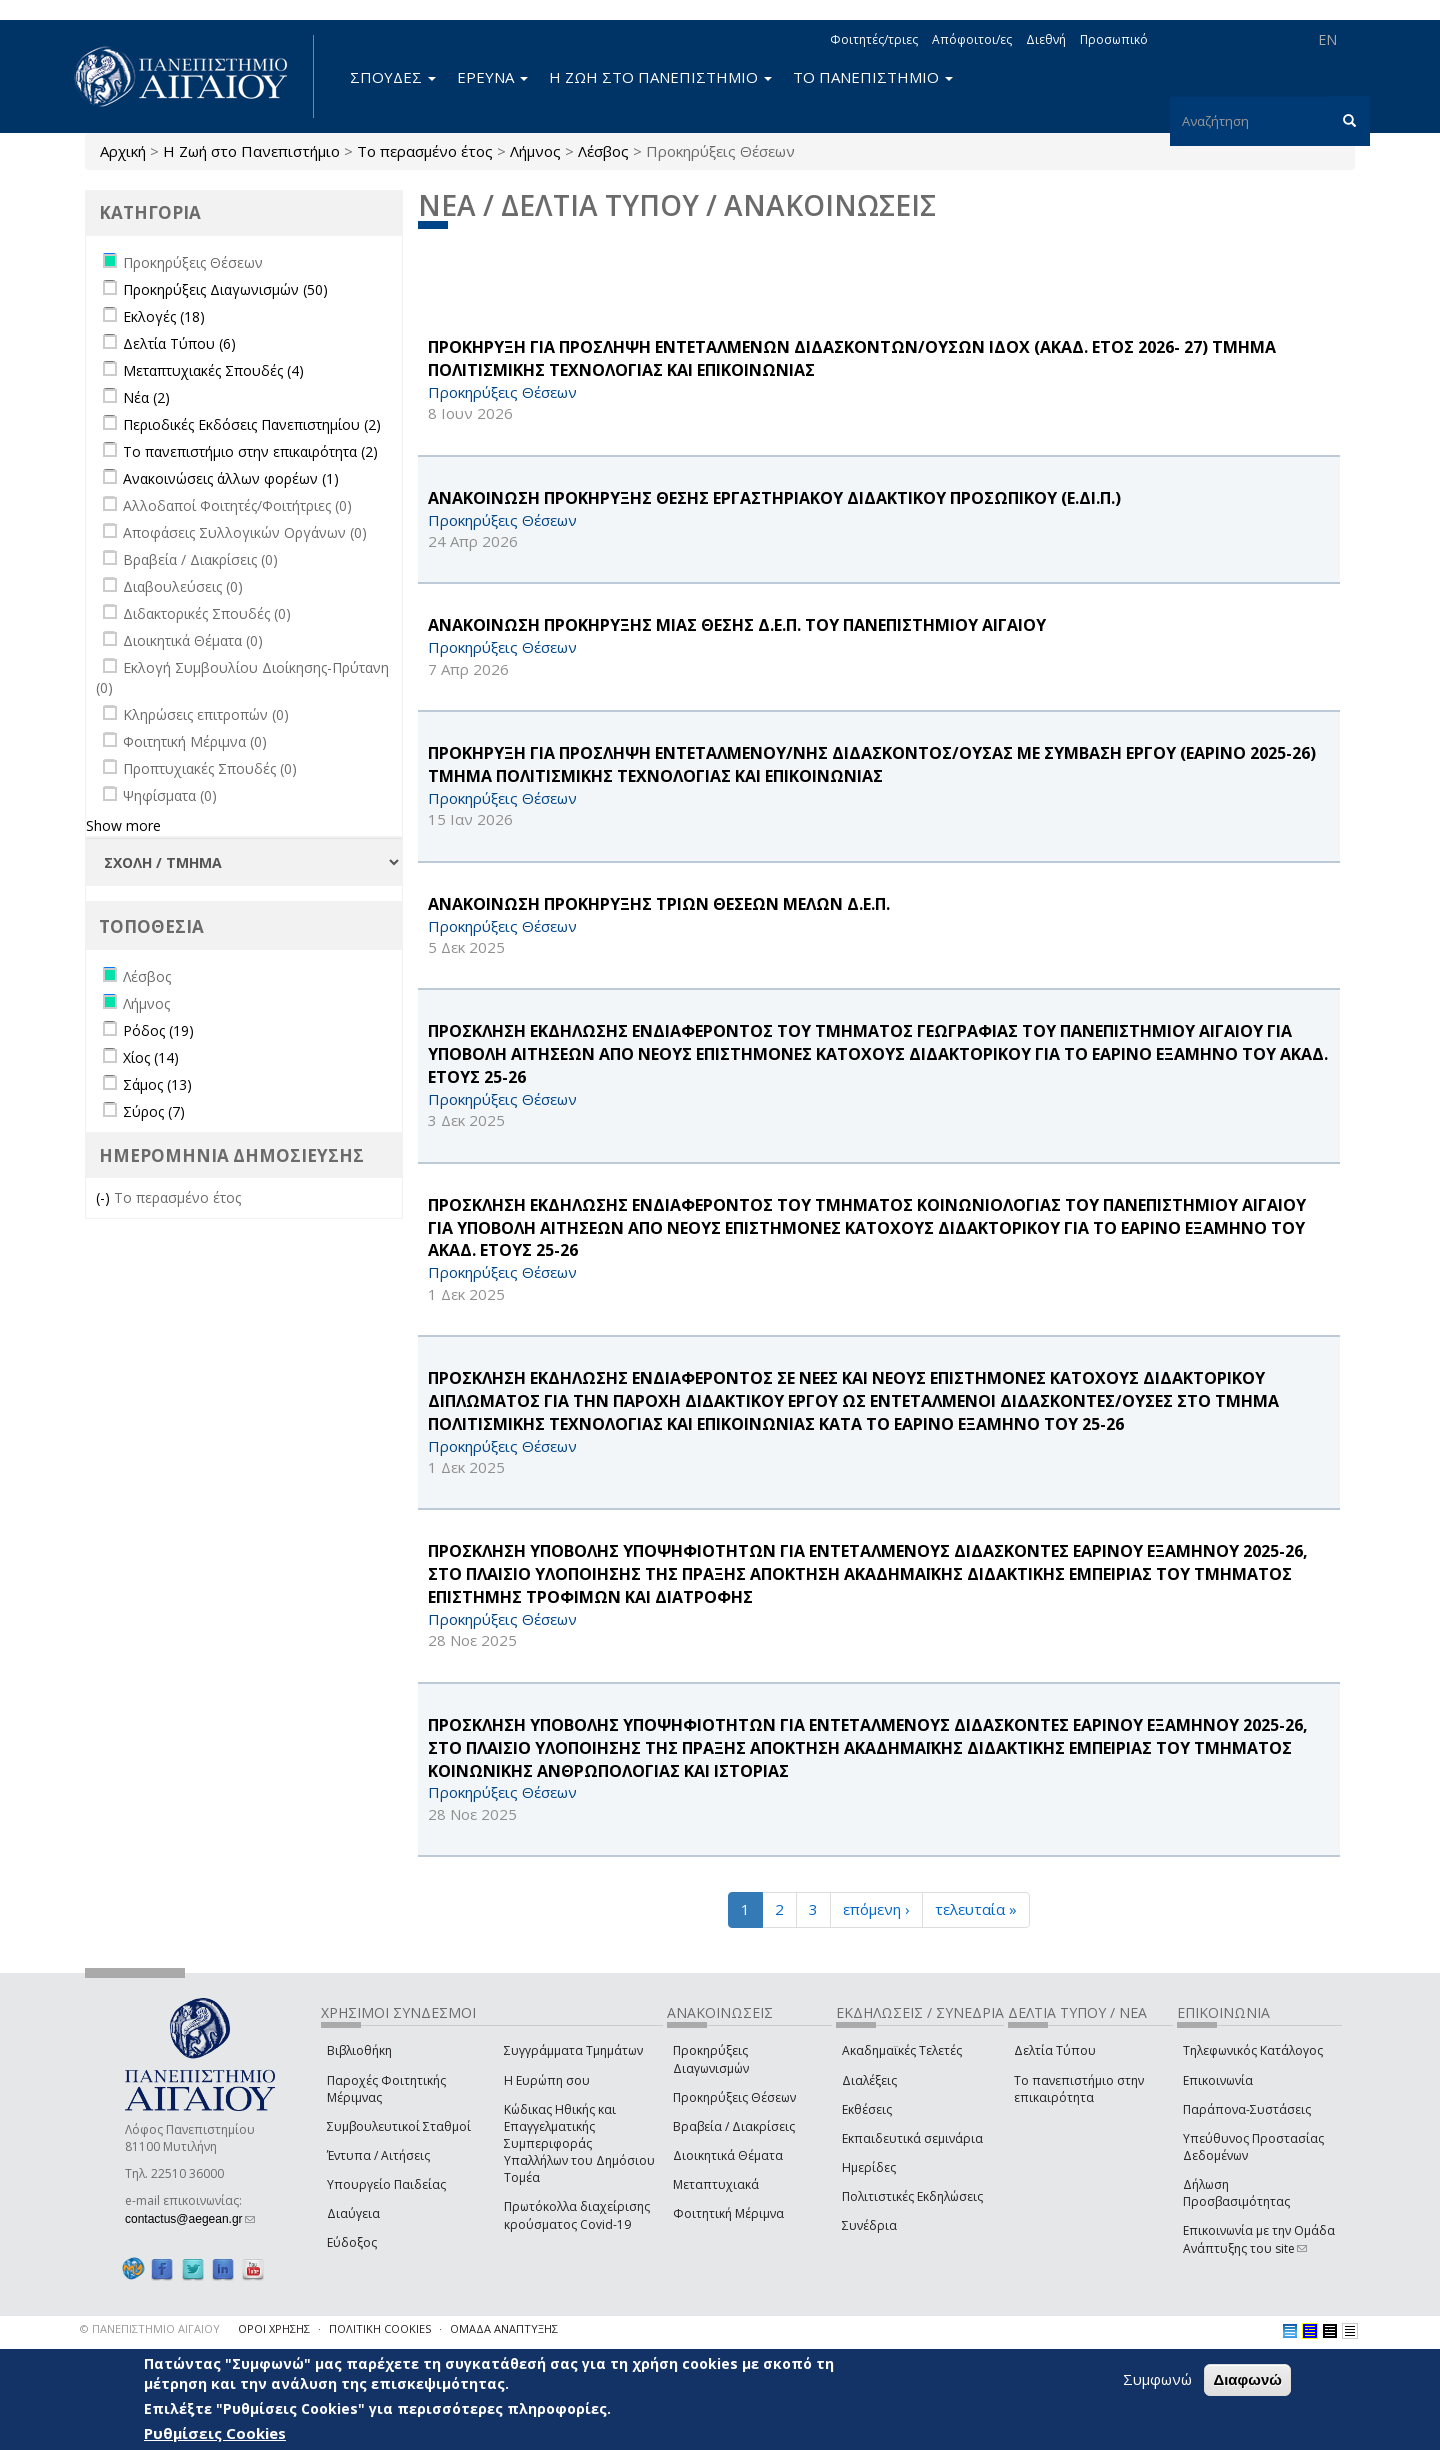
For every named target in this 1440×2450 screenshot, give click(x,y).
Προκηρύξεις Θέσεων (734, 2097)
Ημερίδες (869, 2167)
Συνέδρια (869, 2225)
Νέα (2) (146, 397)
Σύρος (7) (154, 1111)
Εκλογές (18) (164, 316)
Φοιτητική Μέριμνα (728, 2213)
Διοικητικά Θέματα (728, 2155)
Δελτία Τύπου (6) (179, 343)
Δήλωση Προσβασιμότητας (1236, 2193)
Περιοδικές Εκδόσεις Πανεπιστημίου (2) (252, 424)
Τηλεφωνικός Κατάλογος (1253, 2050)
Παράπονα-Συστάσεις (1247, 2109)
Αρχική (123, 151)
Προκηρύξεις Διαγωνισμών (711, 2059)
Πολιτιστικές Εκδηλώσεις (912, 2196)
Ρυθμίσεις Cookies (215, 2433)
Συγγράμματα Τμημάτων (573, 2050)
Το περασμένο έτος (425, 151)
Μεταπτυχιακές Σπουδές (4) (213, 370)
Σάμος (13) (157, 1084)
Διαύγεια (353, 2213)
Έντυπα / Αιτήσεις (378, 2155)
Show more (123, 825)
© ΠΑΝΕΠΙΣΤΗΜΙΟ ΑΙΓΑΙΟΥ (150, 2328)
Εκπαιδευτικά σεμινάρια (912, 2138)
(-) (105, 1197)
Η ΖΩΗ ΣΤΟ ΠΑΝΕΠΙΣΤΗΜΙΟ (660, 77)
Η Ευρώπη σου (547, 2080)
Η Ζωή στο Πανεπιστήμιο (251, 151)
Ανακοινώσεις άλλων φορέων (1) (231, 478)
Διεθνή (1046, 39)
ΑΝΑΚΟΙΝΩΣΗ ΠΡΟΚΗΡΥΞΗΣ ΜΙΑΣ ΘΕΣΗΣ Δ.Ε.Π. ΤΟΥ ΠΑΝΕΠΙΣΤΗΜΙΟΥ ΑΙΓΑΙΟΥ (737, 625)
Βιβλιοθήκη (359, 2050)
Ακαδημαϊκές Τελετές (902, 2050)
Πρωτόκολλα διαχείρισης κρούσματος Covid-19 (577, 2215)
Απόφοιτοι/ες (972, 39)
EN (1327, 39)
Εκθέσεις (867, 2109)
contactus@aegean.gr (190, 2219)
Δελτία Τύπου (1055, 2050)
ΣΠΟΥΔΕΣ (393, 77)
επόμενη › (876, 1909)
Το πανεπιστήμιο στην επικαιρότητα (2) (250, 451)
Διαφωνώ (1247, 2379)
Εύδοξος (352, 2242)
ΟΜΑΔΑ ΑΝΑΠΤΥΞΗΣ (504, 2328)
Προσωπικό (1114, 39)
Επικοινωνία (1218, 2080)
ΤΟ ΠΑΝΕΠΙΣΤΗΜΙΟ (873, 77)
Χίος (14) (151, 1057)
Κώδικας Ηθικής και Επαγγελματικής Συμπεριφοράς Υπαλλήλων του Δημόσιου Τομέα (579, 2144)
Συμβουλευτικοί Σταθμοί (399, 2126)
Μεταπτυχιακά (716, 2184)
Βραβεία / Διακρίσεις (734, 2126)
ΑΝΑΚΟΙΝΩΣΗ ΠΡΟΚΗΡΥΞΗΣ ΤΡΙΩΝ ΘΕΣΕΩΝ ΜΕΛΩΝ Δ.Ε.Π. (659, 904)
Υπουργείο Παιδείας (386, 2184)
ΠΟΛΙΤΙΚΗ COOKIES (380, 2328)
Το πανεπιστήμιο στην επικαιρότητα (1079, 2089)
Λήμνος (535, 151)
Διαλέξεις (869, 2080)
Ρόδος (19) (158, 1030)
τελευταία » (976, 1909)
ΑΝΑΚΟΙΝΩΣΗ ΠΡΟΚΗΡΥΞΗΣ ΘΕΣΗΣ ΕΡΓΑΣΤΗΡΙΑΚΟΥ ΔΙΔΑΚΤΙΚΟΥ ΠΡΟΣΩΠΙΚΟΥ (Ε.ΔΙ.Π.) (774, 498)
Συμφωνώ (1157, 2379)
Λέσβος (603, 151)
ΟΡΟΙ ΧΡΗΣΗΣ (274, 2328)
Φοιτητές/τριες (874, 39)
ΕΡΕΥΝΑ (492, 77)
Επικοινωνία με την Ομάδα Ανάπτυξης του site (1259, 2239)
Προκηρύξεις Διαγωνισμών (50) (225, 289)
